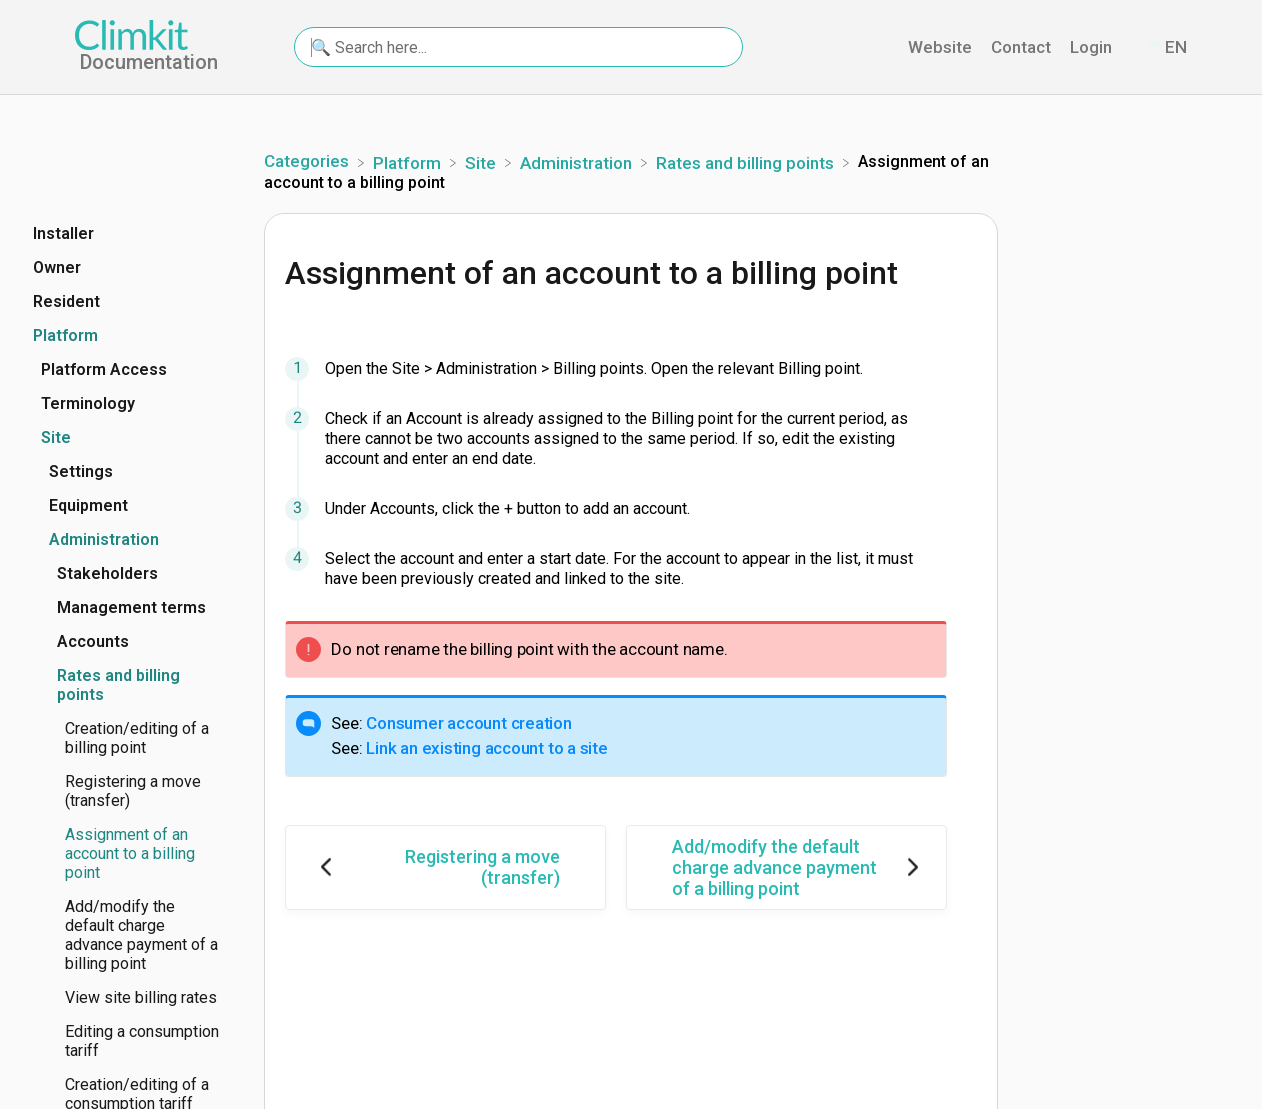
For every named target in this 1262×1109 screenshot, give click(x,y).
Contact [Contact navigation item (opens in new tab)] (1023, 47)
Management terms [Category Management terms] (131, 607)
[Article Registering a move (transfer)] (127, 791)
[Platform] (409, 161)
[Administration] (578, 161)
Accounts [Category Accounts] (93, 641)
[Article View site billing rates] (127, 997)
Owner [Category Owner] (57, 267)
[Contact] (1131, 47)
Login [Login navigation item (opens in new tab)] (1093, 47)
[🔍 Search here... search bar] (518, 47)
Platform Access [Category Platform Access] (104, 369)
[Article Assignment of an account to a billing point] (127, 853)
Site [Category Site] (56, 437)
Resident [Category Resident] (66, 301)
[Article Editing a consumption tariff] (127, 1041)
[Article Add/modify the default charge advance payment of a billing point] (127, 935)
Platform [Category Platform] (65, 335)
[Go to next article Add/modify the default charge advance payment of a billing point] (786, 867)
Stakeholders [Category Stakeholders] (107, 573)
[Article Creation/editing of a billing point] (127, 738)
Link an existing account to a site (487, 748)
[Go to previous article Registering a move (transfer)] (445, 867)
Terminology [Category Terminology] (88, 403)
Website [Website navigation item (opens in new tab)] (942, 47)
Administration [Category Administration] (104, 539)
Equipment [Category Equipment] (88, 505)
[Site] (482, 161)
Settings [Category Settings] (81, 471)
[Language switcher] (1166, 47)
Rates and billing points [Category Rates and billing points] (118, 685)
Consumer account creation (469, 723)
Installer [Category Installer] (63, 233)
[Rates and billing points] (747, 161)
